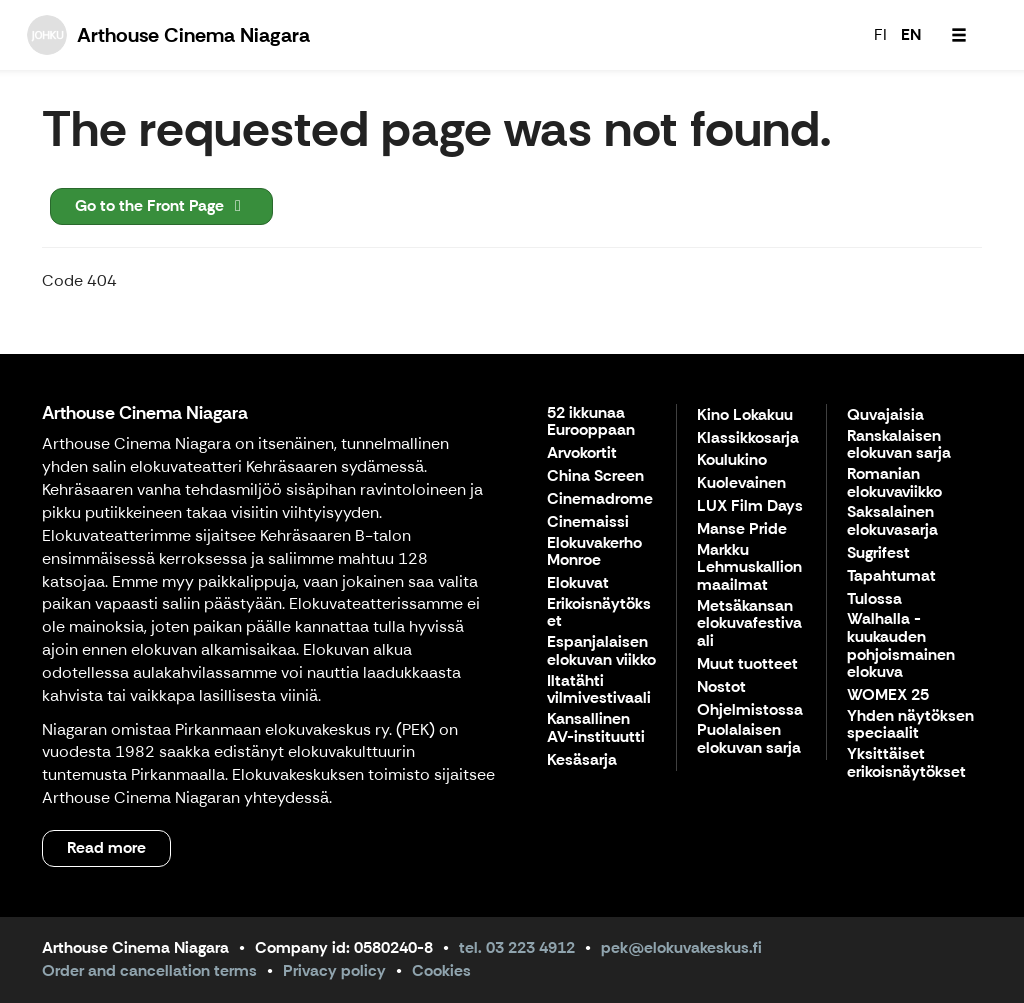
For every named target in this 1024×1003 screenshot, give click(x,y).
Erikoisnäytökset (599, 613)
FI (880, 34)
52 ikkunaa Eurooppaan (591, 422)
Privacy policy (334, 970)
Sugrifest (878, 553)
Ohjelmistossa (750, 710)
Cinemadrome (600, 499)
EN (911, 34)
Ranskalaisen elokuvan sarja (899, 445)
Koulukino (732, 460)
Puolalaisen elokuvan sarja (749, 739)
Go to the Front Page (161, 205)
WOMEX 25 (888, 695)
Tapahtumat (891, 576)
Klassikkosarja (748, 438)
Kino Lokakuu (745, 415)
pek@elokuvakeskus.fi (681, 947)
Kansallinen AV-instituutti (596, 728)
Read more (106, 847)
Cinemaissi (588, 522)
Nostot (721, 687)
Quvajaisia (885, 415)
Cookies (441, 970)
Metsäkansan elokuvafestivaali (749, 624)
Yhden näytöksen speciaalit (910, 725)
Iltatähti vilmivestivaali (599, 690)
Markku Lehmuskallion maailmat (749, 568)
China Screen (595, 476)
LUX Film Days (750, 506)
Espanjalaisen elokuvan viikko (601, 651)
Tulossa (874, 599)
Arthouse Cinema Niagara (145, 413)
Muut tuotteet (747, 664)
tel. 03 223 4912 (517, 947)
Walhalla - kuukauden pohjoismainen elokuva (901, 646)
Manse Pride (742, 529)
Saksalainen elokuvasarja (892, 521)
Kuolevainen (741, 483)
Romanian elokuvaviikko (894, 483)
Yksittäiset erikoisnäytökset (906, 763)
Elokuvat (578, 583)
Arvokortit (582, 453)
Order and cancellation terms (149, 970)
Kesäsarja (582, 760)
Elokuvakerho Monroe (594, 552)
